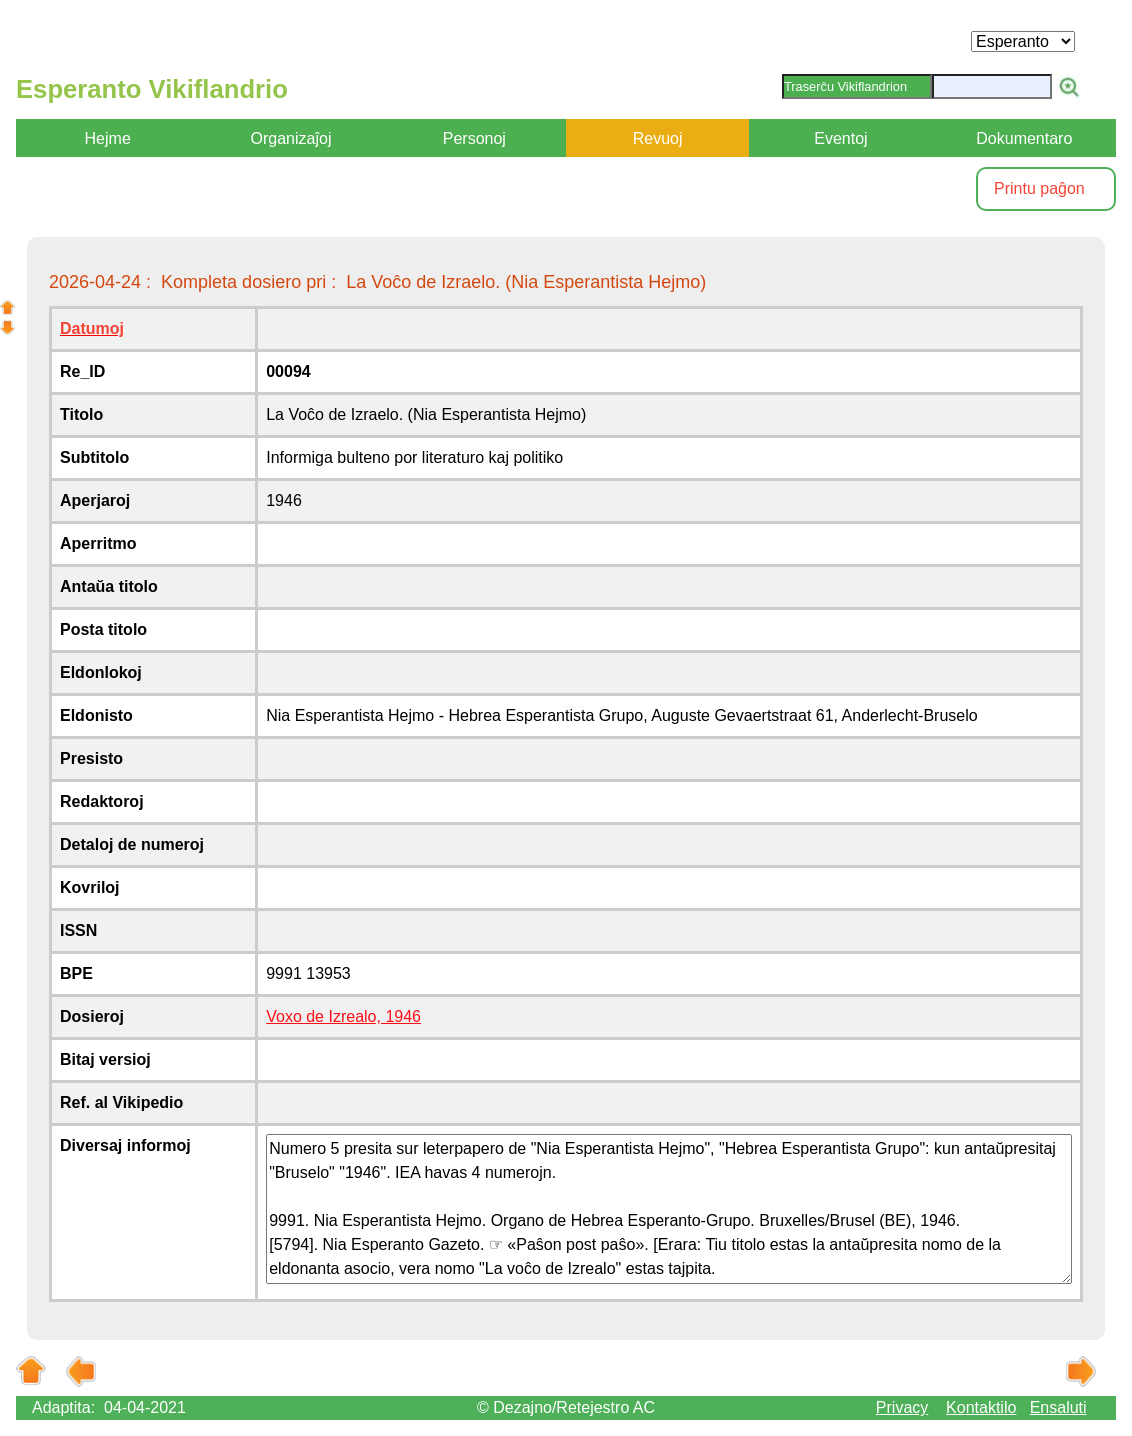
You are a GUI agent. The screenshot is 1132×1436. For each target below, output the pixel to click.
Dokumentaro (1024, 138)
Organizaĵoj (291, 138)
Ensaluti (1058, 1407)
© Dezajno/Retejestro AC (566, 1407)
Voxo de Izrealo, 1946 (343, 1016)
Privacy (902, 1407)
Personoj (474, 138)
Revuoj (658, 138)
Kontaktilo (981, 1407)
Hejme (108, 138)
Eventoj (840, 138)
